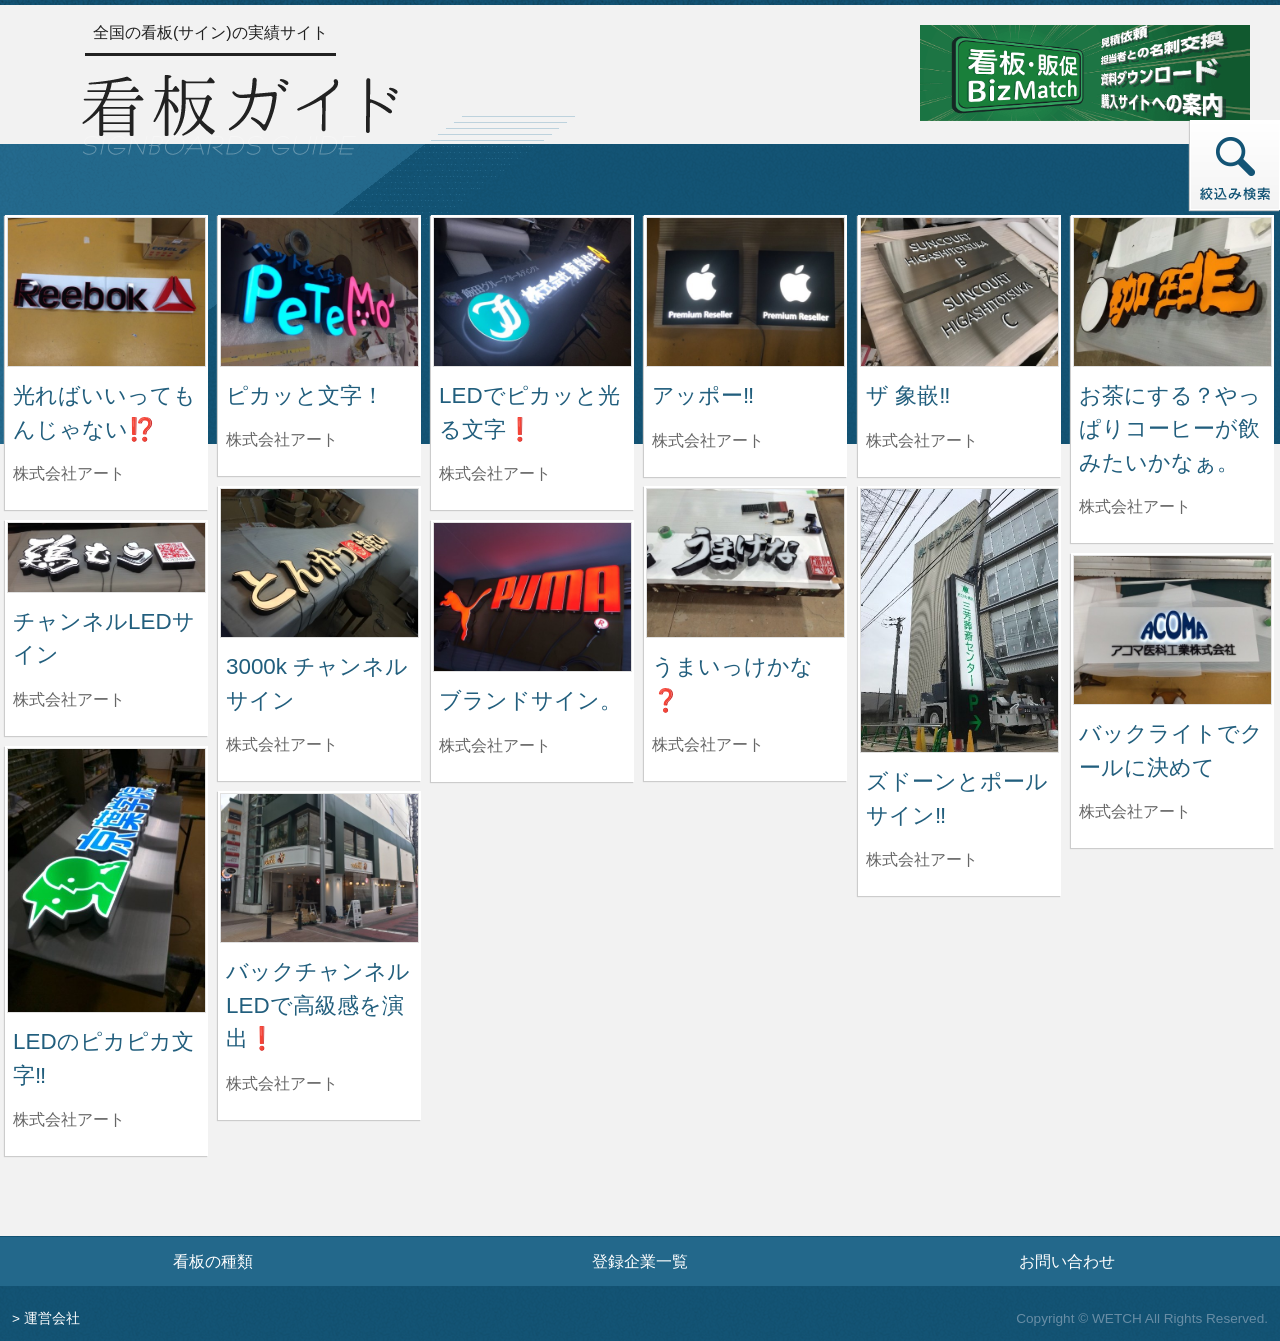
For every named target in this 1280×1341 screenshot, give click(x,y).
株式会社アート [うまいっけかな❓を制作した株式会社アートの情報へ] (708, 744)
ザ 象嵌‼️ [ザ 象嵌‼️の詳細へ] (908, 395)
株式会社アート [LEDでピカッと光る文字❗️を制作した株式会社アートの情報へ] (495, 473)
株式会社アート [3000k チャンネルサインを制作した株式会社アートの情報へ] (282, 744)
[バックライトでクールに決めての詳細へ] (1172, 628)
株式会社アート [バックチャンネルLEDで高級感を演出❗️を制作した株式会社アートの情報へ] (282, 1083)
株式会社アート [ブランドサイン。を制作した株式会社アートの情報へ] (495, 745)
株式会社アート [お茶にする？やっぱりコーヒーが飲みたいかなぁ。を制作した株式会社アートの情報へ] (1135, 506)
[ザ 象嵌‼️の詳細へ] (959, 290)
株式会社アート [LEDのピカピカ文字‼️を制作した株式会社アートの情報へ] (69, 1119)
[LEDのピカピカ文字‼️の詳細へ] (106, 879)
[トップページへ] (240, 112)
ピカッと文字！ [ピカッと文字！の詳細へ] (305, 395)
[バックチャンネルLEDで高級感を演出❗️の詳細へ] (319, 866)
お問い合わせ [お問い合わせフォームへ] (1067, 1261)
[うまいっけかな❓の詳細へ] (745, 561)
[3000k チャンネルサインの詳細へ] (319, 561)
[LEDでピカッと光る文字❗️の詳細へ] (532, 290)
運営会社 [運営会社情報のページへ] (52, 1318)
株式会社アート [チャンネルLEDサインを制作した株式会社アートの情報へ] (69, 699)
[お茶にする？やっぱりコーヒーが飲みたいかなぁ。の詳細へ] (1172, 290)
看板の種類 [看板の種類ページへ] (213, 1261)
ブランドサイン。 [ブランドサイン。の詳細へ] (530, 700)
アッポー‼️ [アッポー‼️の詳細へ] (703, 395)
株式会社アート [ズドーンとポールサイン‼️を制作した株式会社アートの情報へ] (922, 859)
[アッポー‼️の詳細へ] (745, 290)
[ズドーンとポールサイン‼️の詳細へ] (959, 619)
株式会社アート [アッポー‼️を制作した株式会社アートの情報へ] (708, 440)
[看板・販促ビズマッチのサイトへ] (1085, 71)
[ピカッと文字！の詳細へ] (319, 290)
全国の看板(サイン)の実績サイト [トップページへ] (210, 32)
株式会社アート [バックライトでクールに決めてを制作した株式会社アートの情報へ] (1135, 811)
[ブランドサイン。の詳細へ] (532, 595)
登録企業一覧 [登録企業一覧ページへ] (640, 1261)
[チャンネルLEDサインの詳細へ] (106, 556)
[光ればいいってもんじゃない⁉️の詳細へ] (106, 290)
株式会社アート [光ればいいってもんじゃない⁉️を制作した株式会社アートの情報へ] (69, 473)
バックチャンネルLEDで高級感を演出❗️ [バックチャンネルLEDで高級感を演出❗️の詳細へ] (318, 1005)
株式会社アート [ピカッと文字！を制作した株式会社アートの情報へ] (282, 439)
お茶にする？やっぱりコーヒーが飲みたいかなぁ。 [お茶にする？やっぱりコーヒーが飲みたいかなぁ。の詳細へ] (1170, 429)
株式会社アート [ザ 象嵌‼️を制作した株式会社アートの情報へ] (922, 440)
